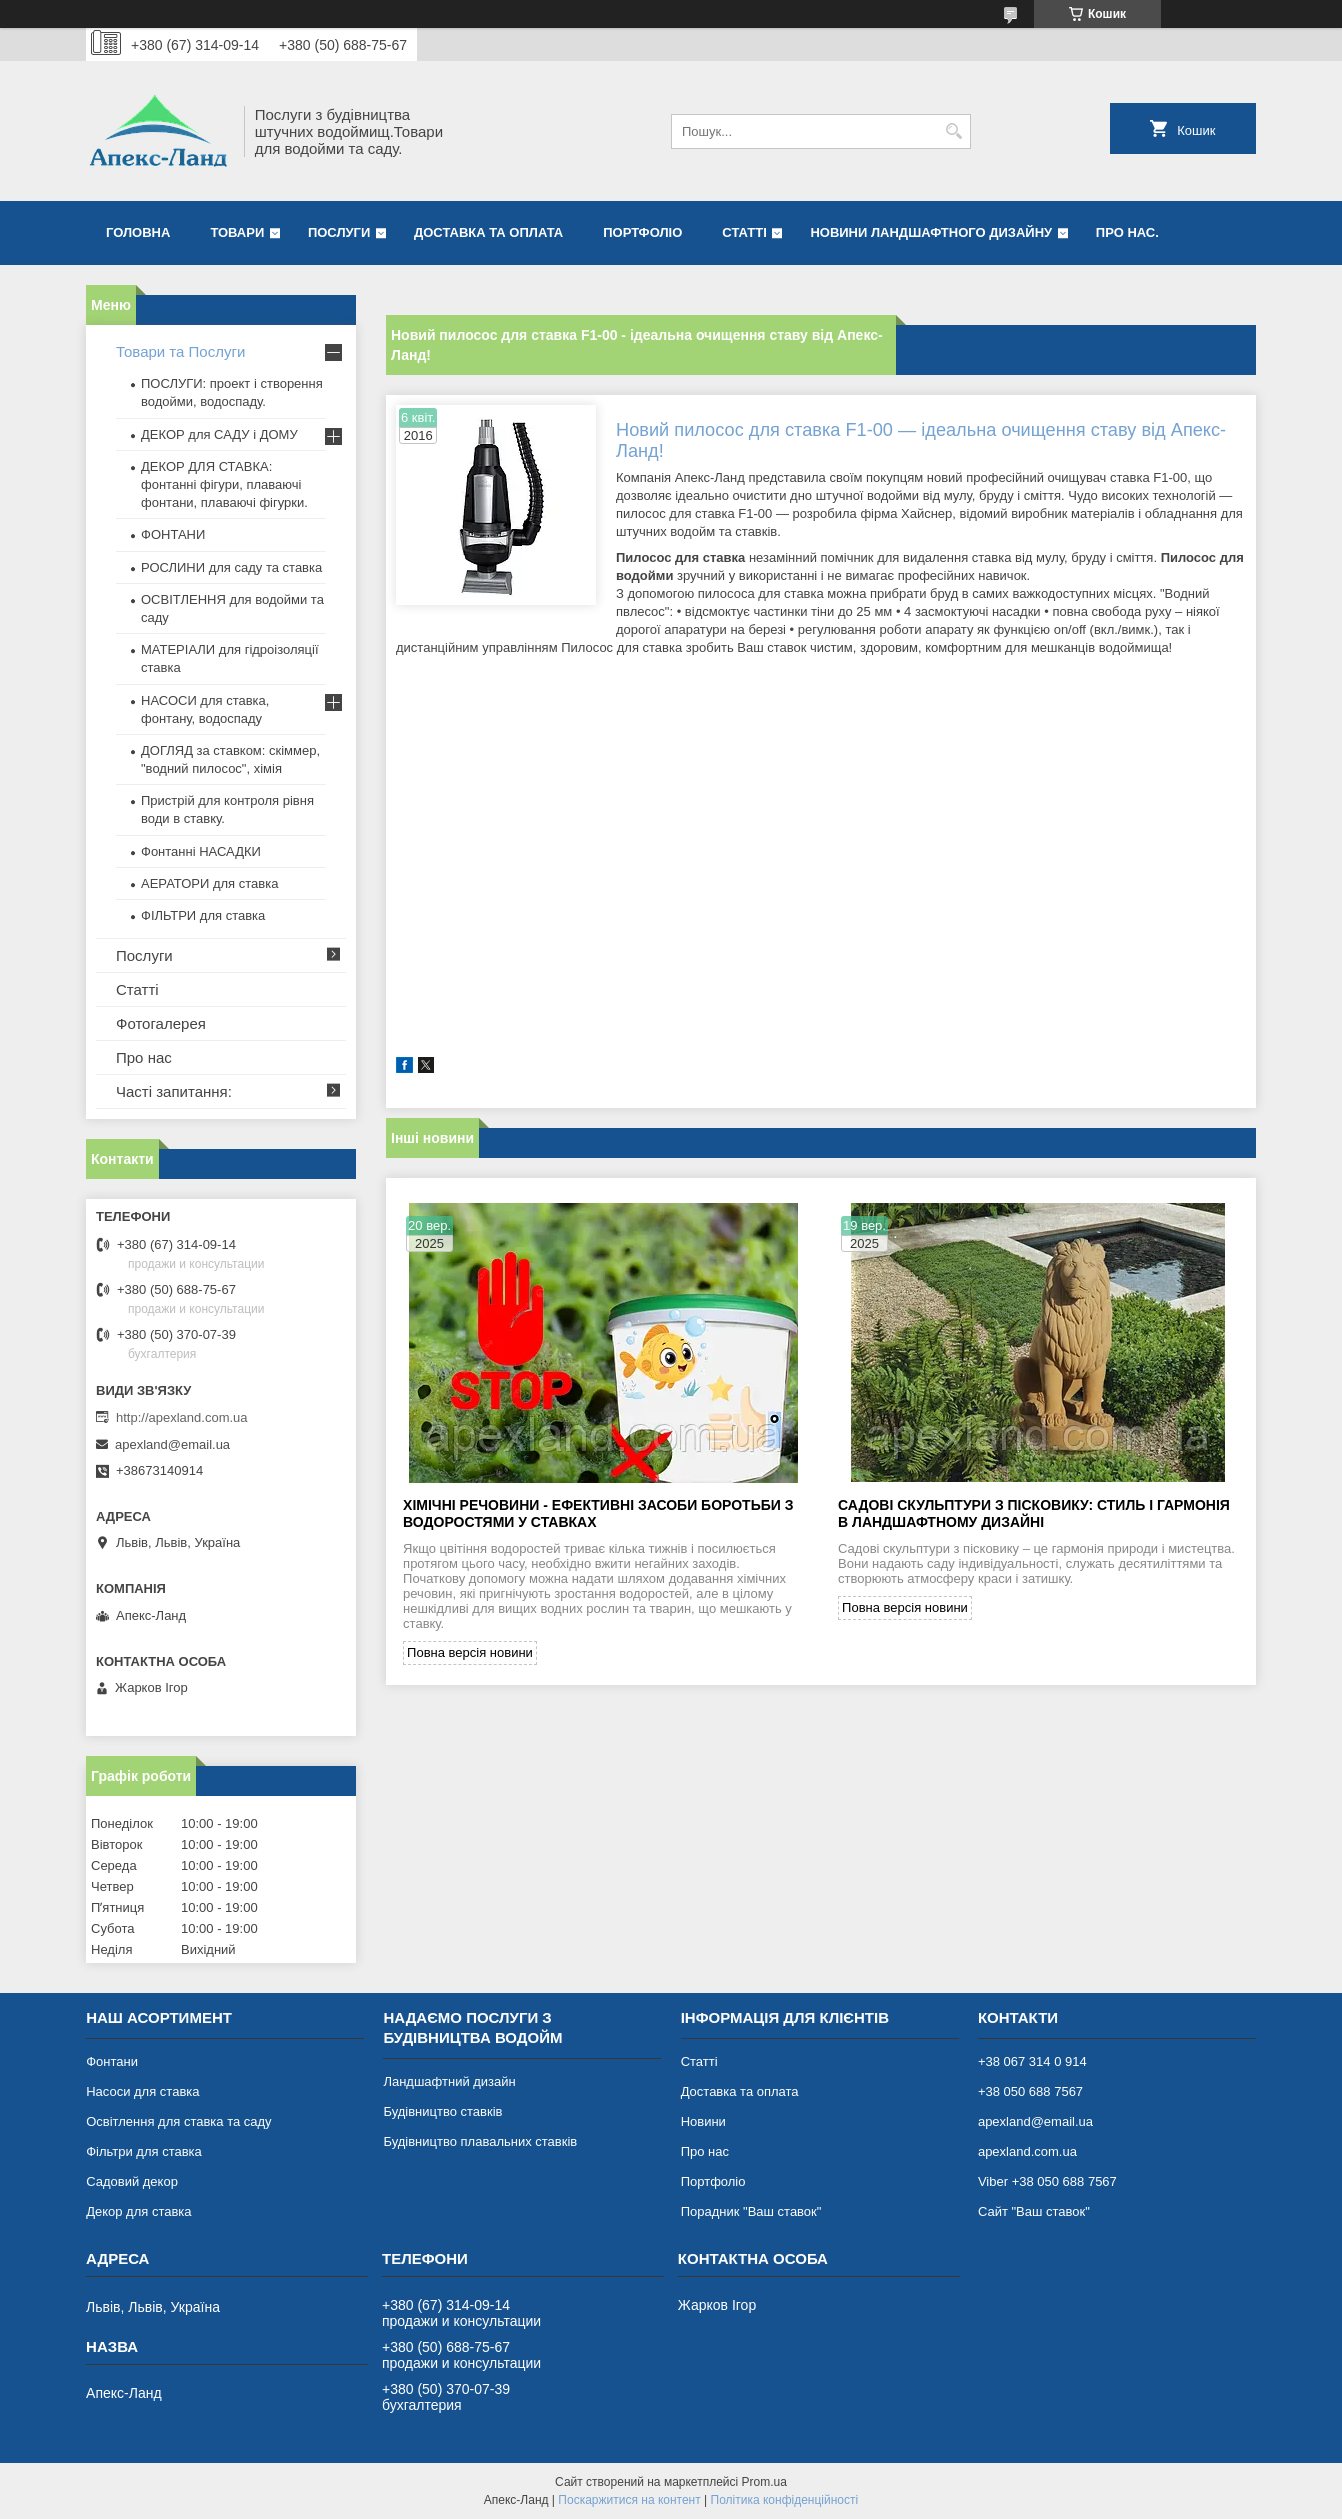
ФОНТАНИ (173, 534)
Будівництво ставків (442, 2111)
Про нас (144, 1057)
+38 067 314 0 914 (1032, 2061)
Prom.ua (764, 2482)
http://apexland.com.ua (182, 1417)
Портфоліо (642, 232)
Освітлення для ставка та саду (178, 2121)
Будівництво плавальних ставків (480, 2141)
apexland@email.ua (172, 1444)
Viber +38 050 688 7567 (1047, 2181)
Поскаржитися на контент (629, 2500)
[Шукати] (953, 131)
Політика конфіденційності (785, 2500)
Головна (138, 232)
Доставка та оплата (488, 232)
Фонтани (112, 2061)
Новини (703, 2121)
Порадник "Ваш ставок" (751, 2211)
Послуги (339, 232)
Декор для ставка (138, 2211)
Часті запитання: (174, 1091)
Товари (237, 232)
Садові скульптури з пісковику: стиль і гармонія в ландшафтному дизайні (1034, 1513)
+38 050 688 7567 (1030, 2091)
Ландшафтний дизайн (449, 2081)
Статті (744, 232)
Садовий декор (132, 2181)
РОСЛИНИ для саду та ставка (231, 567)
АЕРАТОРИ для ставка (209, 883)
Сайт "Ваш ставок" (1034, 2211)
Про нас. (1127, 232)
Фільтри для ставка (144, 2151)
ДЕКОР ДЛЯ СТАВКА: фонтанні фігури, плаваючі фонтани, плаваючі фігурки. (224, 484)
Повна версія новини (470, 1652)
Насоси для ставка (142, 2091)
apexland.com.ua (1027, 2151)
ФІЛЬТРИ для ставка (203, 915)
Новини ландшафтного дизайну (931, 232)
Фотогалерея (161, 1023)
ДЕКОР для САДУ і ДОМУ (219, 434)
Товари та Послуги (180, 351)
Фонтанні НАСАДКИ (201, 851)
